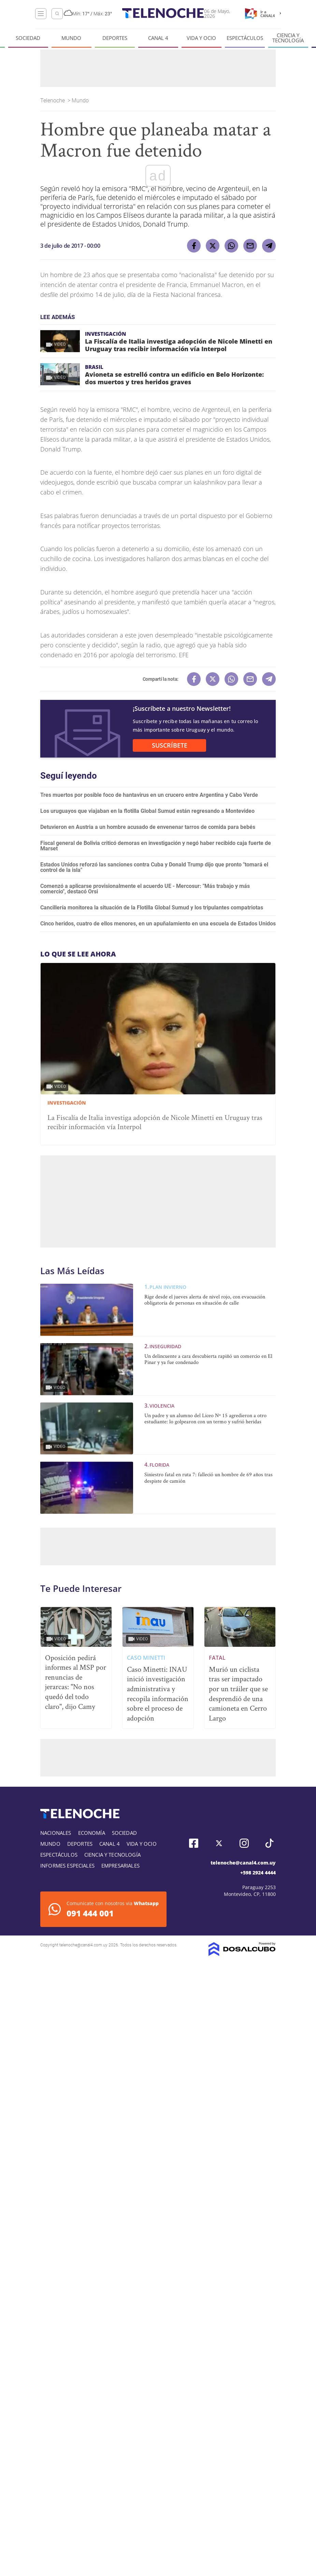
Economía (91, 1832)
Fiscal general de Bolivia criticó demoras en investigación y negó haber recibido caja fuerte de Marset (155, 846)
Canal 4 (158, 38)
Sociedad (28, 38)
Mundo (71, 38)
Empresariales (120, 1865)
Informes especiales (67, 1865)
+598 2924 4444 (258, 1872)
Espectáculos (245, 38)
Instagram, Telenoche (244, 1843)
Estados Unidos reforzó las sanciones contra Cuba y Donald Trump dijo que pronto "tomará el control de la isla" (154, 867)
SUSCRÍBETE (169, 745)
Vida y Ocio (201, 38)
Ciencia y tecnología (288, 38)
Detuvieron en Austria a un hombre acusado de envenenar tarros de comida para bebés (147, 827)
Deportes (114, 38)
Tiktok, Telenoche (269, 1843)
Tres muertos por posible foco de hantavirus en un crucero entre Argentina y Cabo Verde (149, 795)
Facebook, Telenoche (193, 1843)
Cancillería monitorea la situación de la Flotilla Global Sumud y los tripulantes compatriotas (151, 907)
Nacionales (55, 1832)
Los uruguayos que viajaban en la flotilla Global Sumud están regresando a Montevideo (147, 811)
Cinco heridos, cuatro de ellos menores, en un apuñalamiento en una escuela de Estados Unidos (158, 923)
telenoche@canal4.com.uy (243, 1862)
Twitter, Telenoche (219, 1843)
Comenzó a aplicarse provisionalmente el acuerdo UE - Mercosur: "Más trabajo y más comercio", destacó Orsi (145, 889)
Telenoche (53, 100)
